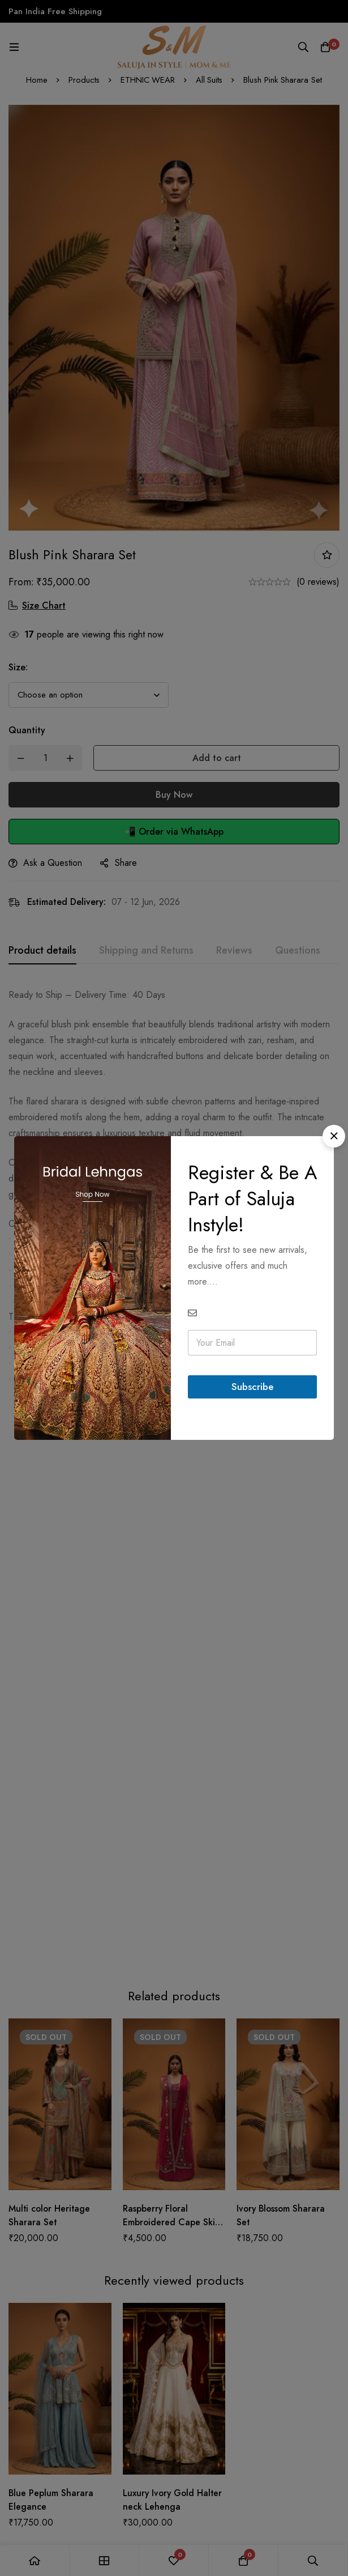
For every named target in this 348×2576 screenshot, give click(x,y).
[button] (334, 1136)
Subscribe (252, 1386)
